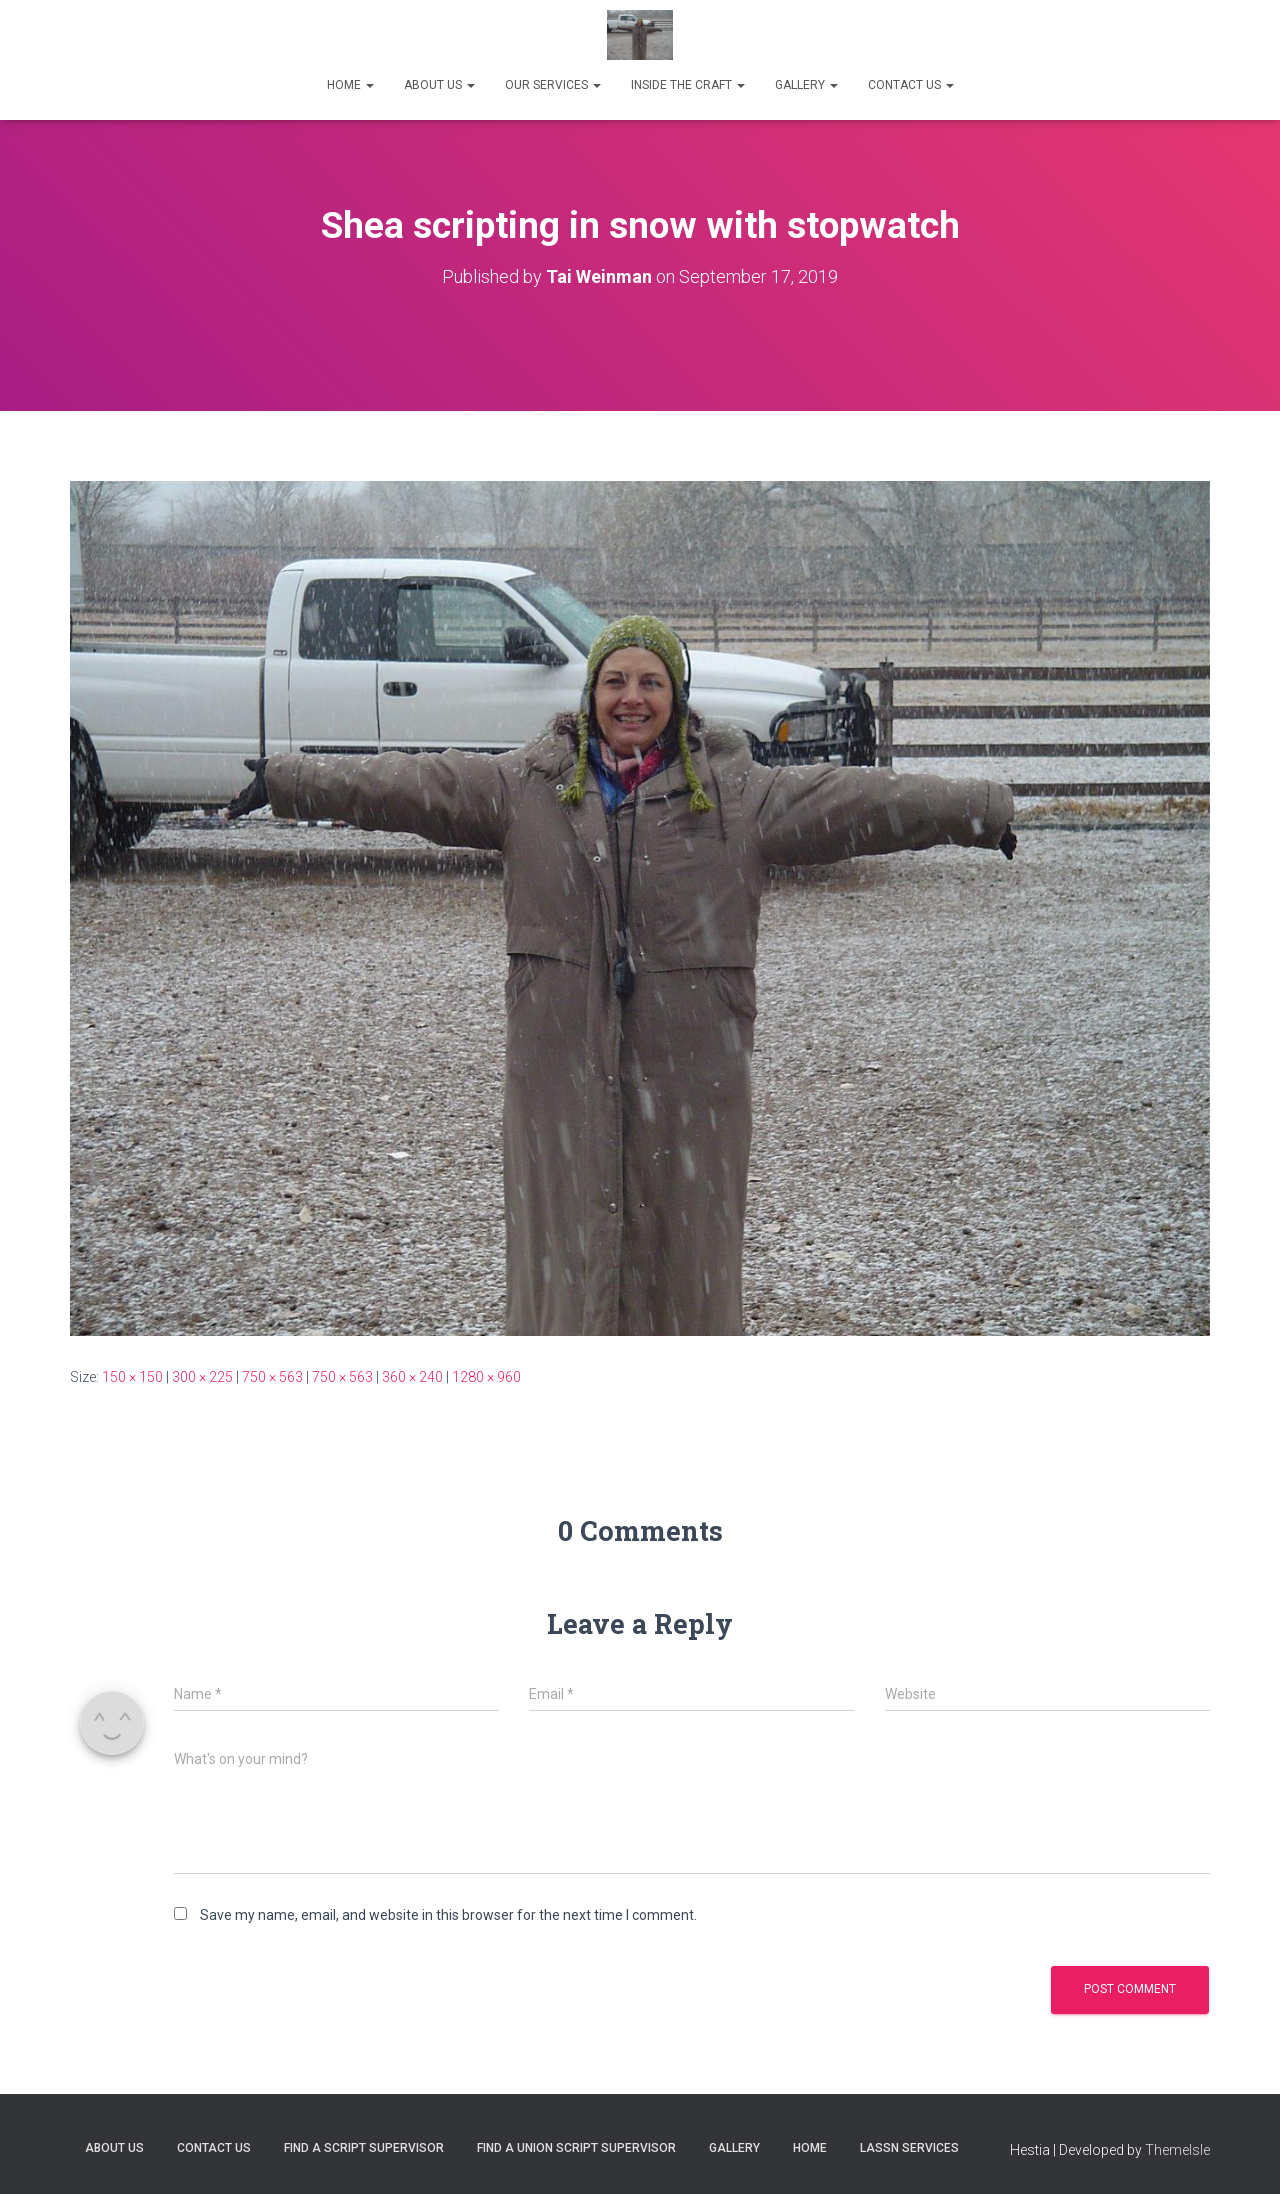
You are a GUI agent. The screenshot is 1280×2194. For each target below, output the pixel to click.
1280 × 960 (486, 1377)
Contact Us (214, 2148)
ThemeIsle (1177, 2150)
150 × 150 (132, 1377)
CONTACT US (911, 85)
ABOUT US (439, 85)
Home (810, 2148)
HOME (350, 85)
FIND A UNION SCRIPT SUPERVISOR (576, 2148)
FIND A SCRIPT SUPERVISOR (364, 2148)
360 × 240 (412, 1377)
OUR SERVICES (553, 85)
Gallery (734, 2148)
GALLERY (806, 85)
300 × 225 (202, 1377)
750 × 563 (272, 1377)
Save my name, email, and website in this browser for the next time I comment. (448, 1915)
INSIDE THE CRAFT (688, 85)
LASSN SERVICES (909, 2148)
